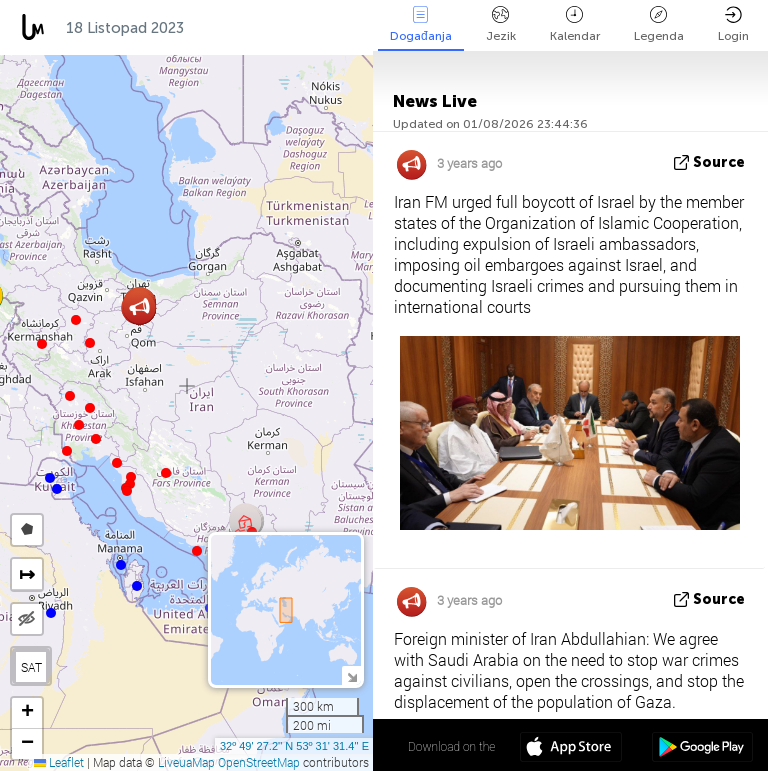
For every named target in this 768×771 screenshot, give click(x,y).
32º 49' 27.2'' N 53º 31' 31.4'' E (294, 746)
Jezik (501, 24)
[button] (90, 343)
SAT (31, 667)
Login (733, 24)
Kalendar (575, 24)
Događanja (421, 24)
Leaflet (59, 762)
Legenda (659, 24)
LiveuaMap (186, 762)
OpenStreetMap (259, 762)
